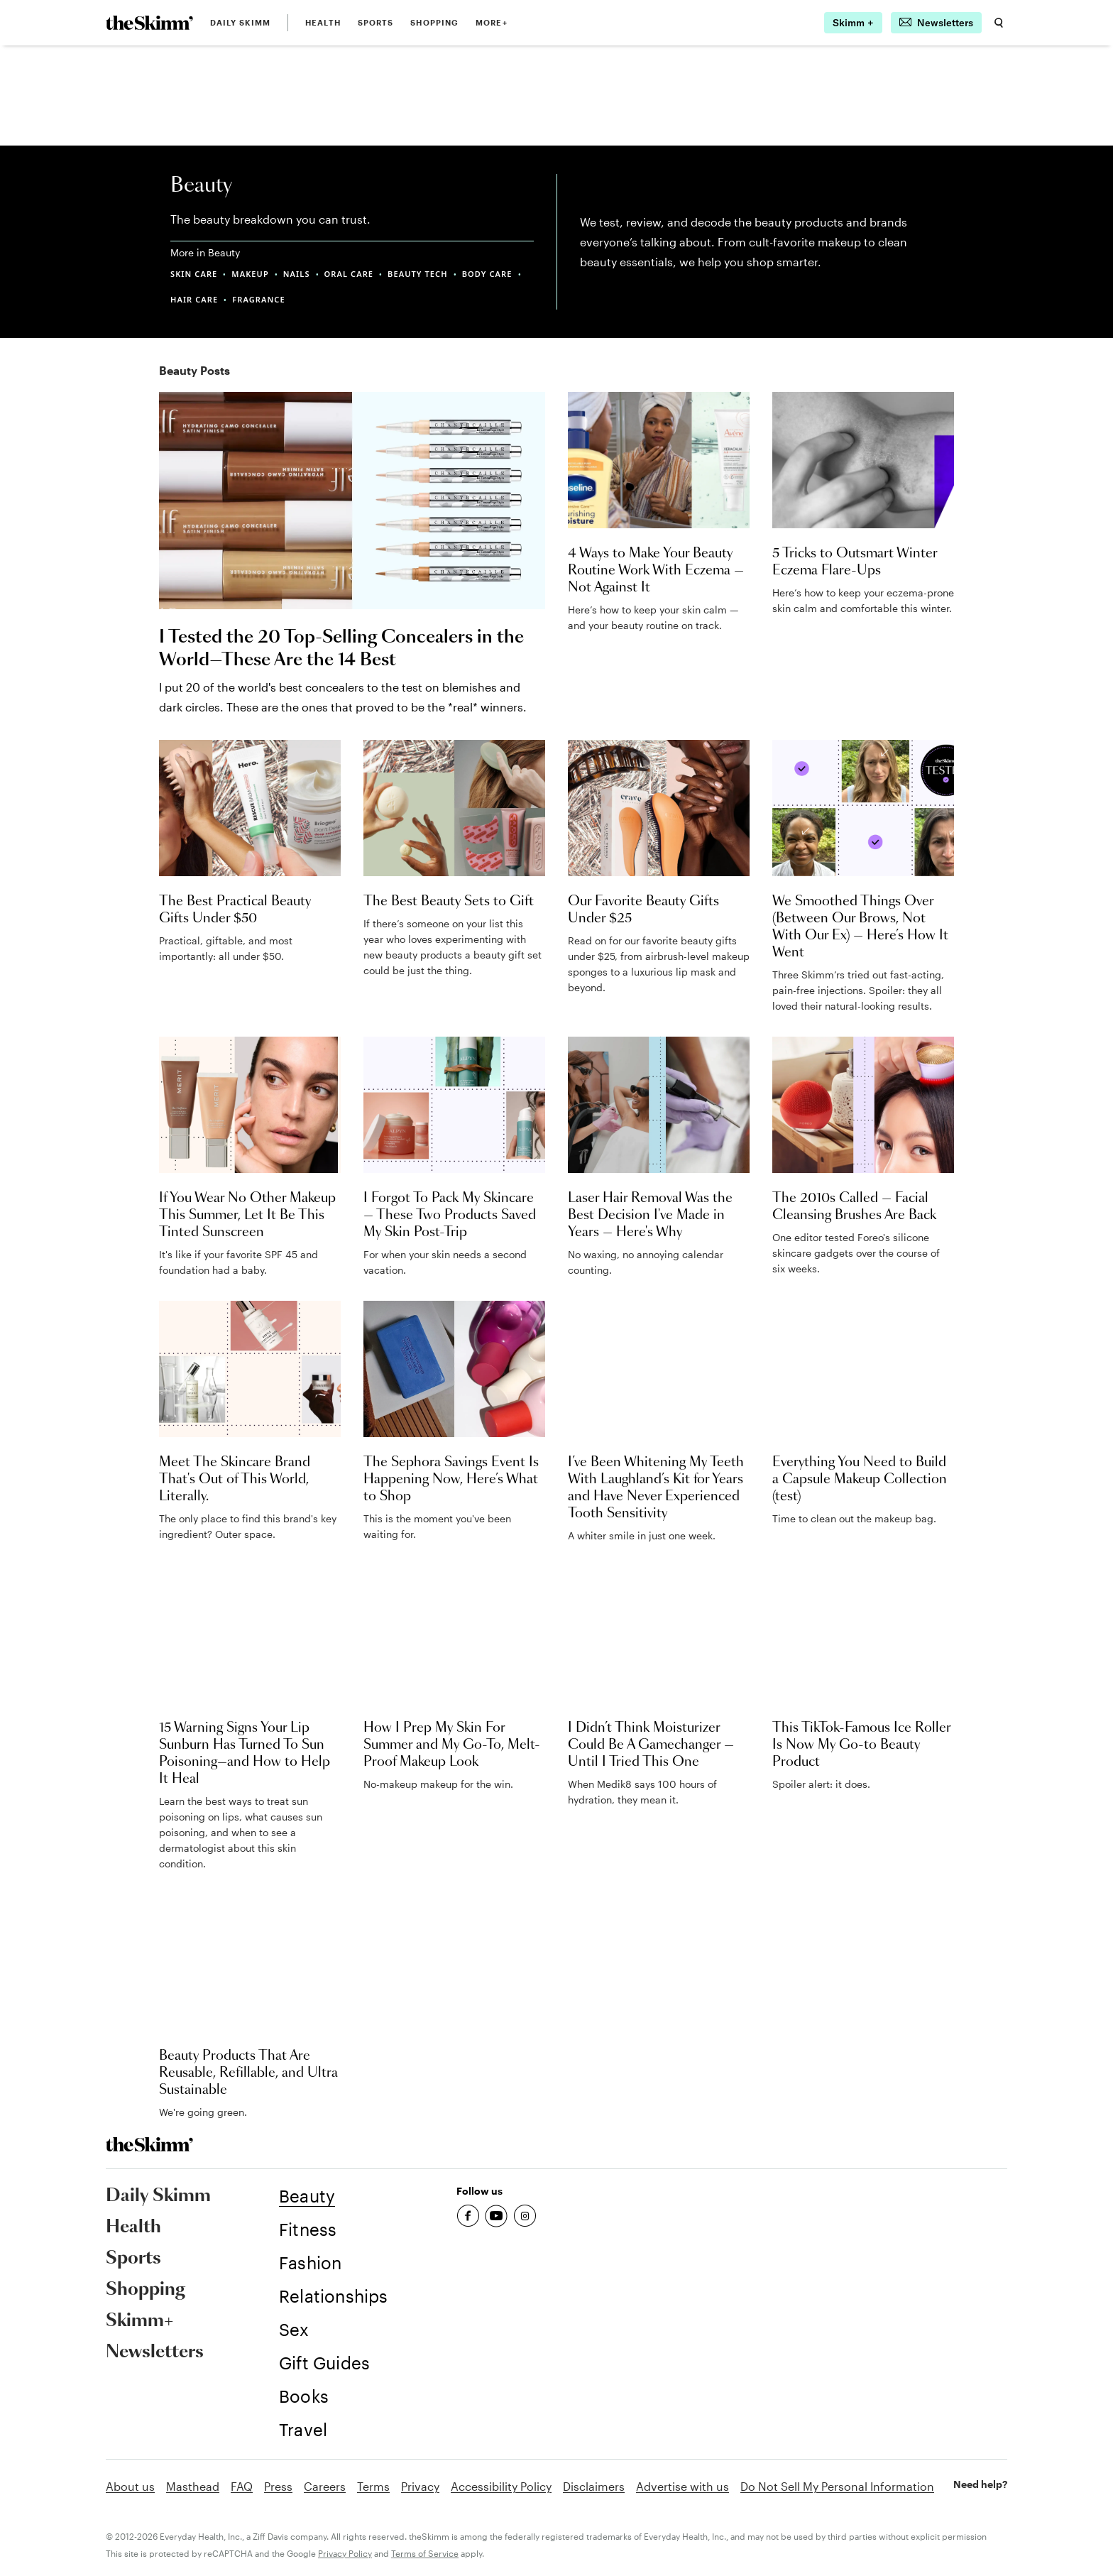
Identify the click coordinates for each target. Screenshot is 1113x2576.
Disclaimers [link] (594, 2486)
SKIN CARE (193, 273)
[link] (149, 23)
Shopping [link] (434, 22)
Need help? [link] (980, 2484)
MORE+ (492, 22)
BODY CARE (487, 273)
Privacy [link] (420, 2486)
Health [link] (323, 22)
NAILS (296, 273)
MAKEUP (249, 273)
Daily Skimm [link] (240, 22)
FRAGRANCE (258, 299)
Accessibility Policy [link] (501, 2486)
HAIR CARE (194, 299)
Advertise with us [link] (682, 2486)
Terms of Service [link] (425, 2553)
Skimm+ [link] (139, 2321)
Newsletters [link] (155, 2352)
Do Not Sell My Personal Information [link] (837, 2486)
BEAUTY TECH (418, 273)
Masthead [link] (192, 2486)
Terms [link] (373, 2486)
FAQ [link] (242, 2486)
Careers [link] (325, 2486)
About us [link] (130, 2486)
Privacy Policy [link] (345, 2553)
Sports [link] (376, 22)
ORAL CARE (349, 273)
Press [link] (278, 2486)
